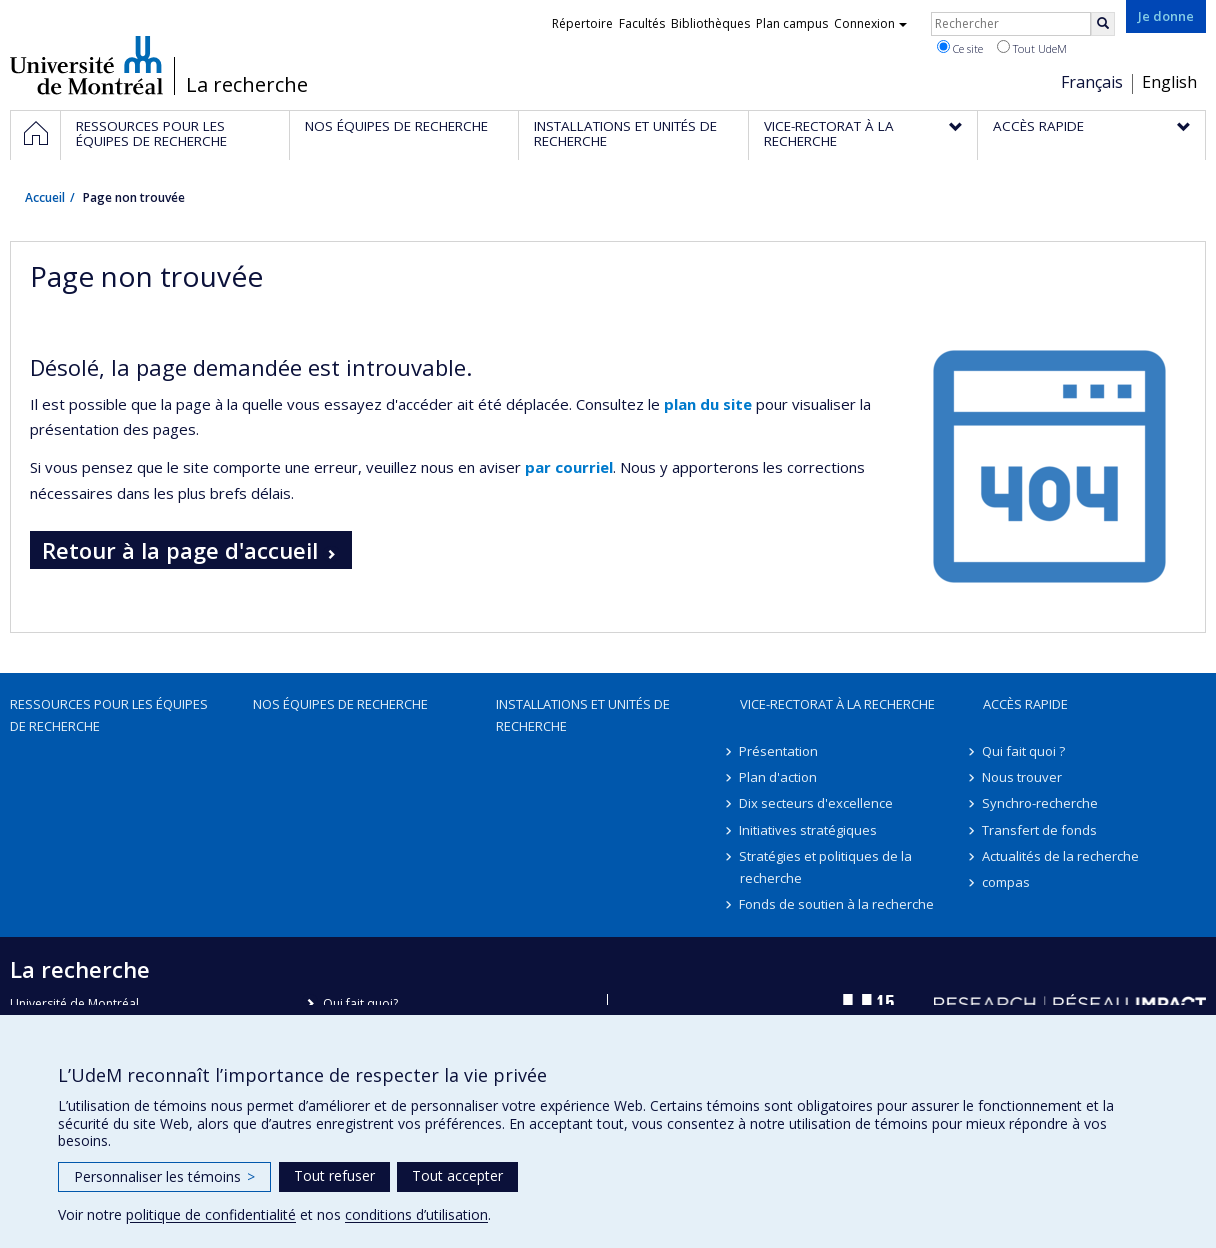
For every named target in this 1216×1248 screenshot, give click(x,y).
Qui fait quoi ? (1024, 751)
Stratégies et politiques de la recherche (826, 867)
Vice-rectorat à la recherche (837, 704)
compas (1007, 882)
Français (1092, 82)
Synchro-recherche (1041, 803)
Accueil (45, 197)
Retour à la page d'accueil (180, 550)
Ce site (960, 48)
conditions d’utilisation (416, 1214)
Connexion (870, 23)
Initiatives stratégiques (809, 830)
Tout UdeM (1032, 48)
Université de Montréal (86, 65)
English (1169, 82)
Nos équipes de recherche (340, 704)
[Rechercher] (1103, 24)
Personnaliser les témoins (164, 1176)
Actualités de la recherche (1061, 856)
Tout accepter (457, 1175)
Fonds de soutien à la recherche (837, 904)
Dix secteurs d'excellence (817, 803)
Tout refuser (334, 1175)
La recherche (247, 85)
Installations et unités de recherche (583, 715)
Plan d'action (779, 777)
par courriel (569, 467)
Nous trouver (1023, 777)
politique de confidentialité (211, 1214)
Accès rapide (1025, 704)
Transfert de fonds (1040, 830)
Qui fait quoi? (360, 1003)
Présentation (779, 751)
